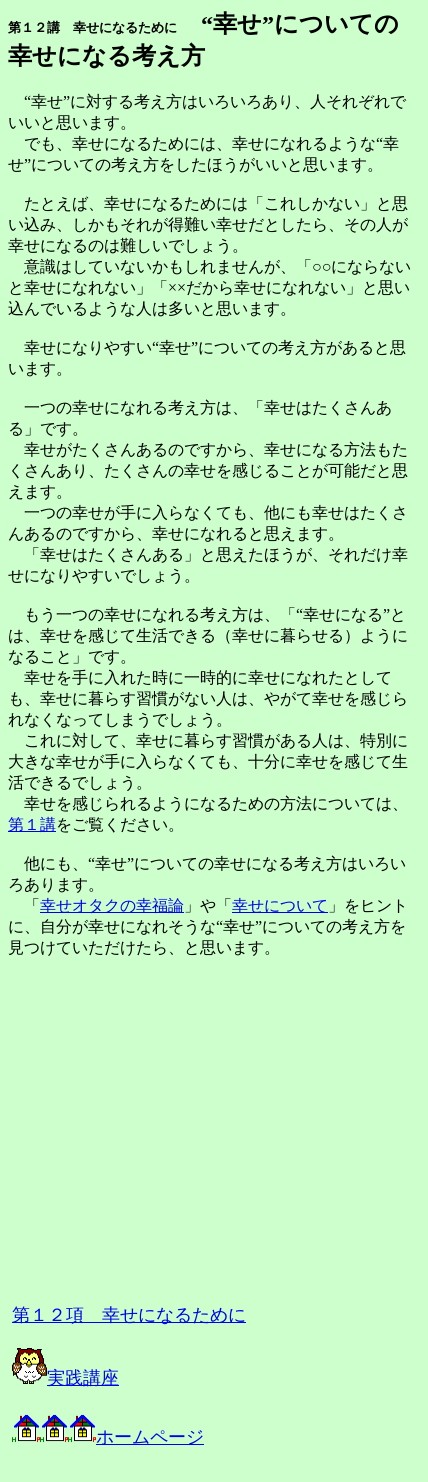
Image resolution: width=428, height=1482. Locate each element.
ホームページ (136, 1437)
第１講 (32, 824)
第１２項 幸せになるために (129, 1315)
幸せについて (280, 905)
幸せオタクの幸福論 (112, 905)
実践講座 (65, 1378)
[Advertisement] (232, 1139)
